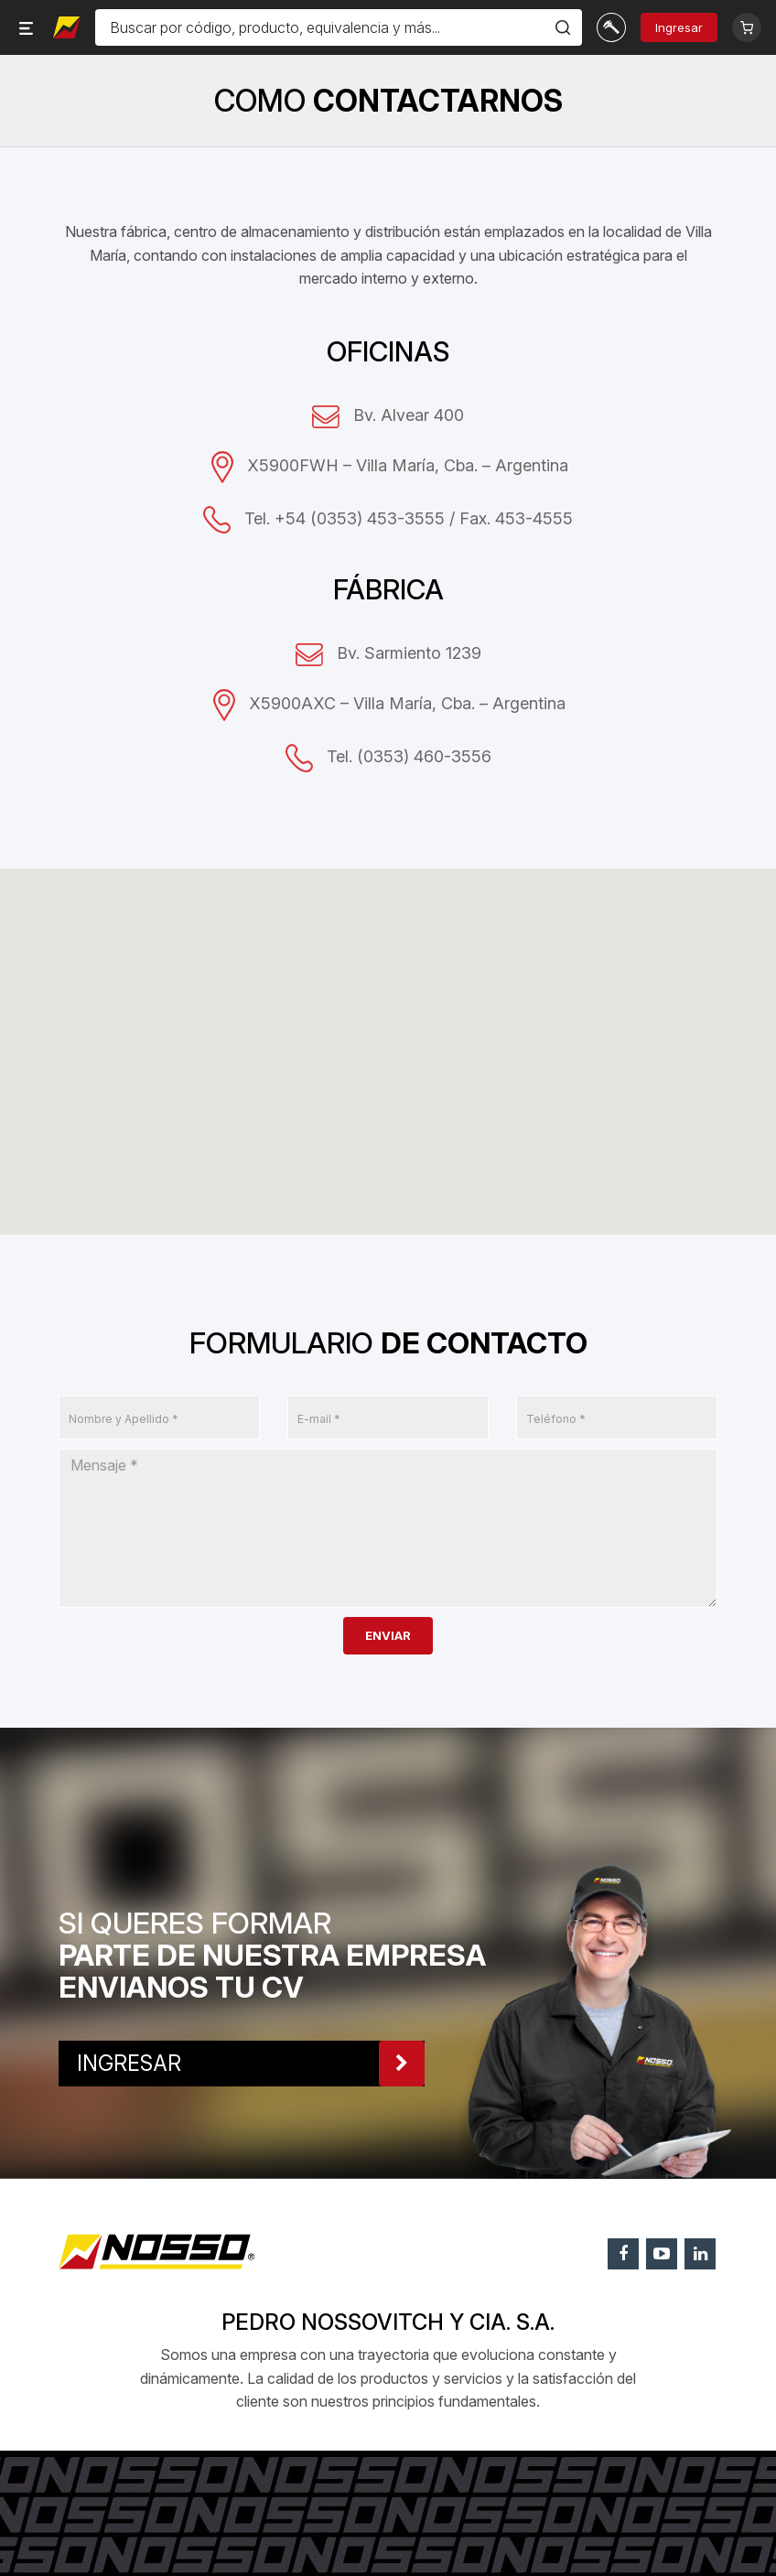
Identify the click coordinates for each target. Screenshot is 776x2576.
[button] (398, 960)
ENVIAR (388, 1635)
